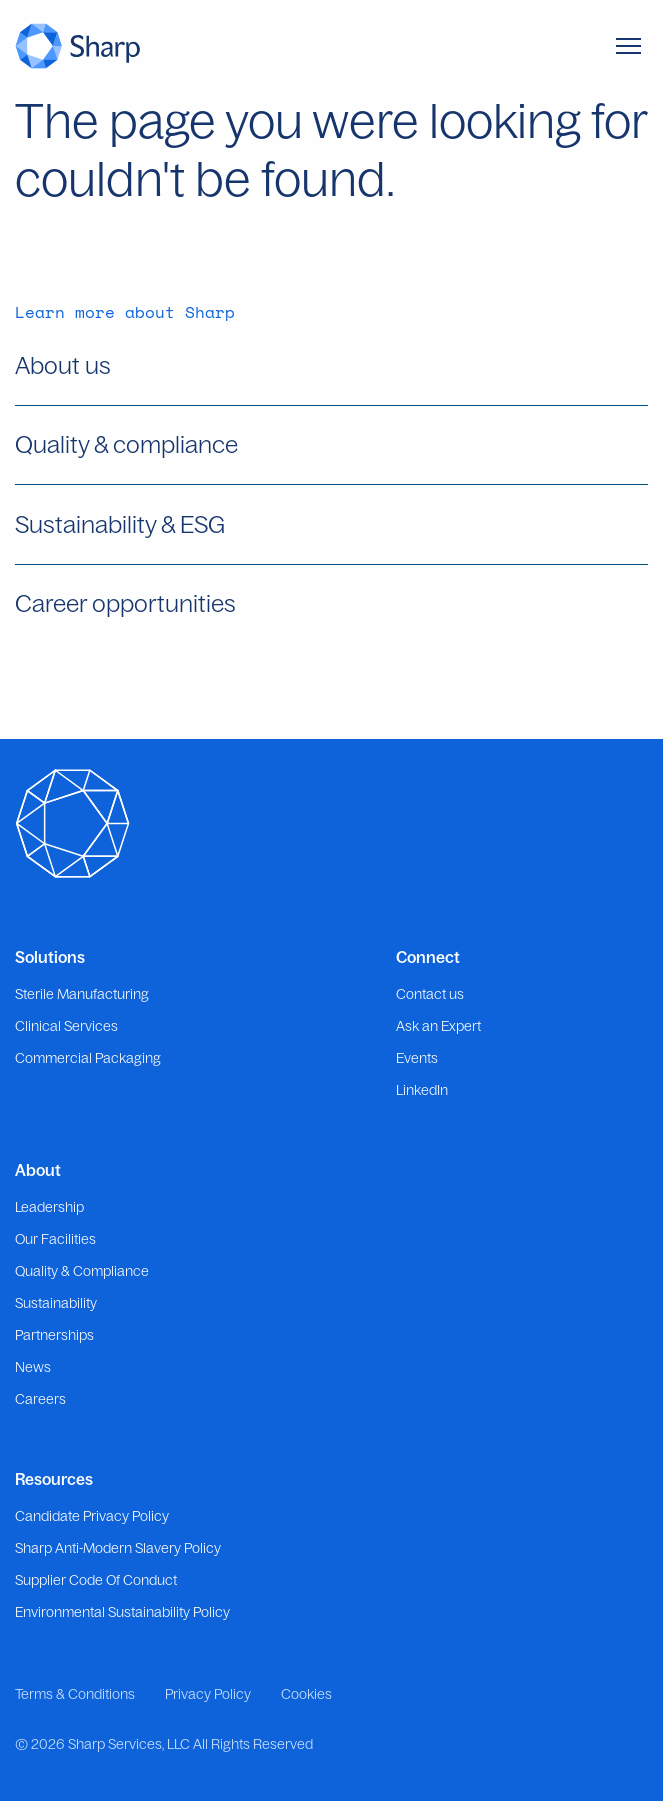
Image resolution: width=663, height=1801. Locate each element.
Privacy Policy (208, 1694)
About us (63, 365)
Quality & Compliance (82, 1271)
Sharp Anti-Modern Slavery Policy (118, 1548)
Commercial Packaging (88, 1058)
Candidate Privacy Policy (92, 1516)
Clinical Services (66, 1026)
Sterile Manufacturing (82, 994)
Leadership (49, 1207)
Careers (40, 1399)
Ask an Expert (438, 1026)
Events (417, 1058)
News (33, 1367)
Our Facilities (55, 1239)
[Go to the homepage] (77, 45)
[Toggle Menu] (628, 46)
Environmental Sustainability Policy (122, 1612)
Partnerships (54, 1335)
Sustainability (56, 1303)
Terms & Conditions (75, 1694)
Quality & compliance (126, 444)
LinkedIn (422, 1090)
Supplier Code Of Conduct (96, 1580)
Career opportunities (125, 603)
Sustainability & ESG (120, 524)
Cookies (306, 1694)
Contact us (430, 994)
